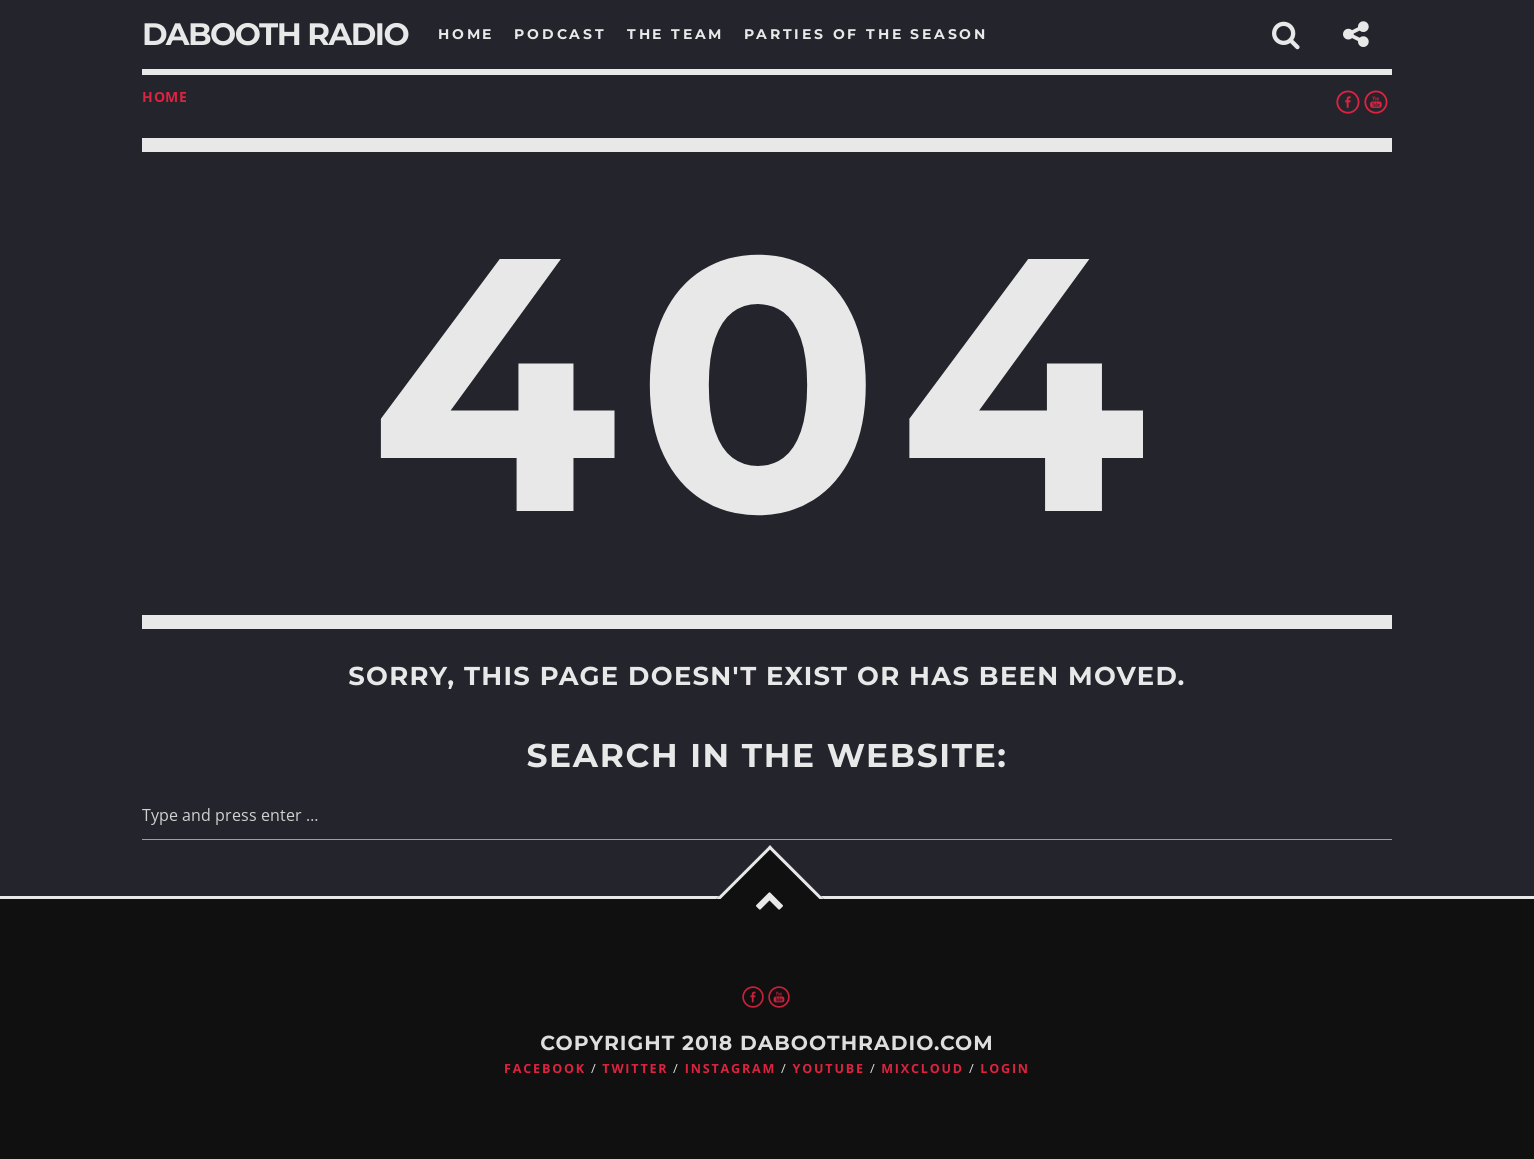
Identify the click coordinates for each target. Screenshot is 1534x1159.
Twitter (635, 1068)
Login (1005, 1068)
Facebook (545, 1068)
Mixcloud (922, 1068)
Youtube (829, 1068)
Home (165, 96)
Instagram (730, 1068)
